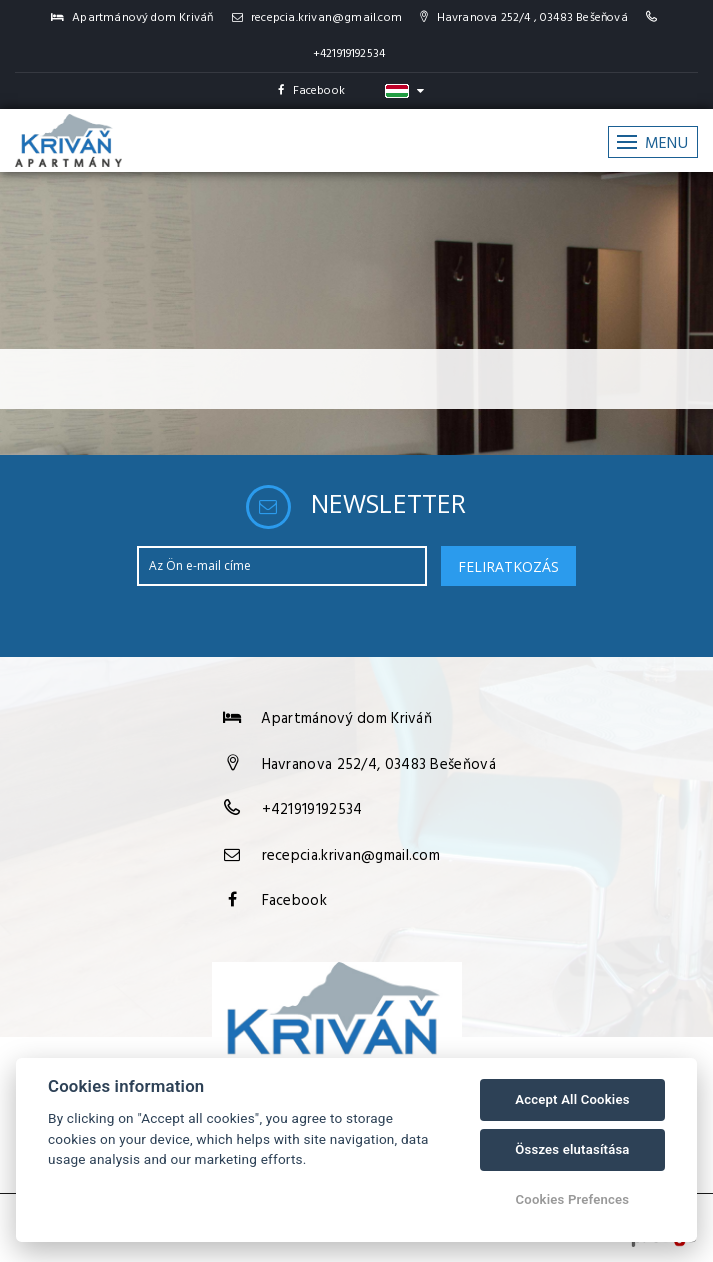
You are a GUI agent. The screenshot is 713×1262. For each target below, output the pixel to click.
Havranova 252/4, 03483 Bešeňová (379, 765)
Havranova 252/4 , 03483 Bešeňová (524, 18)
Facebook (311, 91)
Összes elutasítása (572, 1149)
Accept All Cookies (572, 1099)
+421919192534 (349, 54)
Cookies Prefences (573, 1199)
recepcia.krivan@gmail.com (317, 18)
